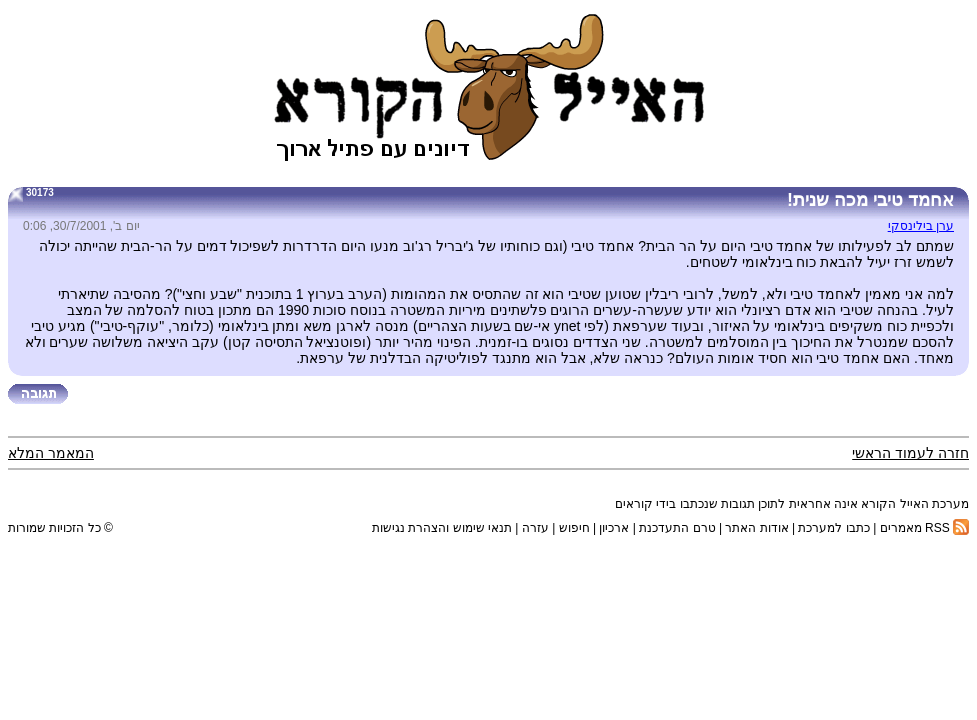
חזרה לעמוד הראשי (910, 453)
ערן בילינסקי (921, 226)
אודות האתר (756, 528)
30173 (40, 192)
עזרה (535, 528)
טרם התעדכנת (677, 528)
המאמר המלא (51, 453)
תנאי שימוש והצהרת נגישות (442, 528)
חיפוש (574, 528)
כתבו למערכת (833, 528)
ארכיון (614, 528)
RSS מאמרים (924, 528)
